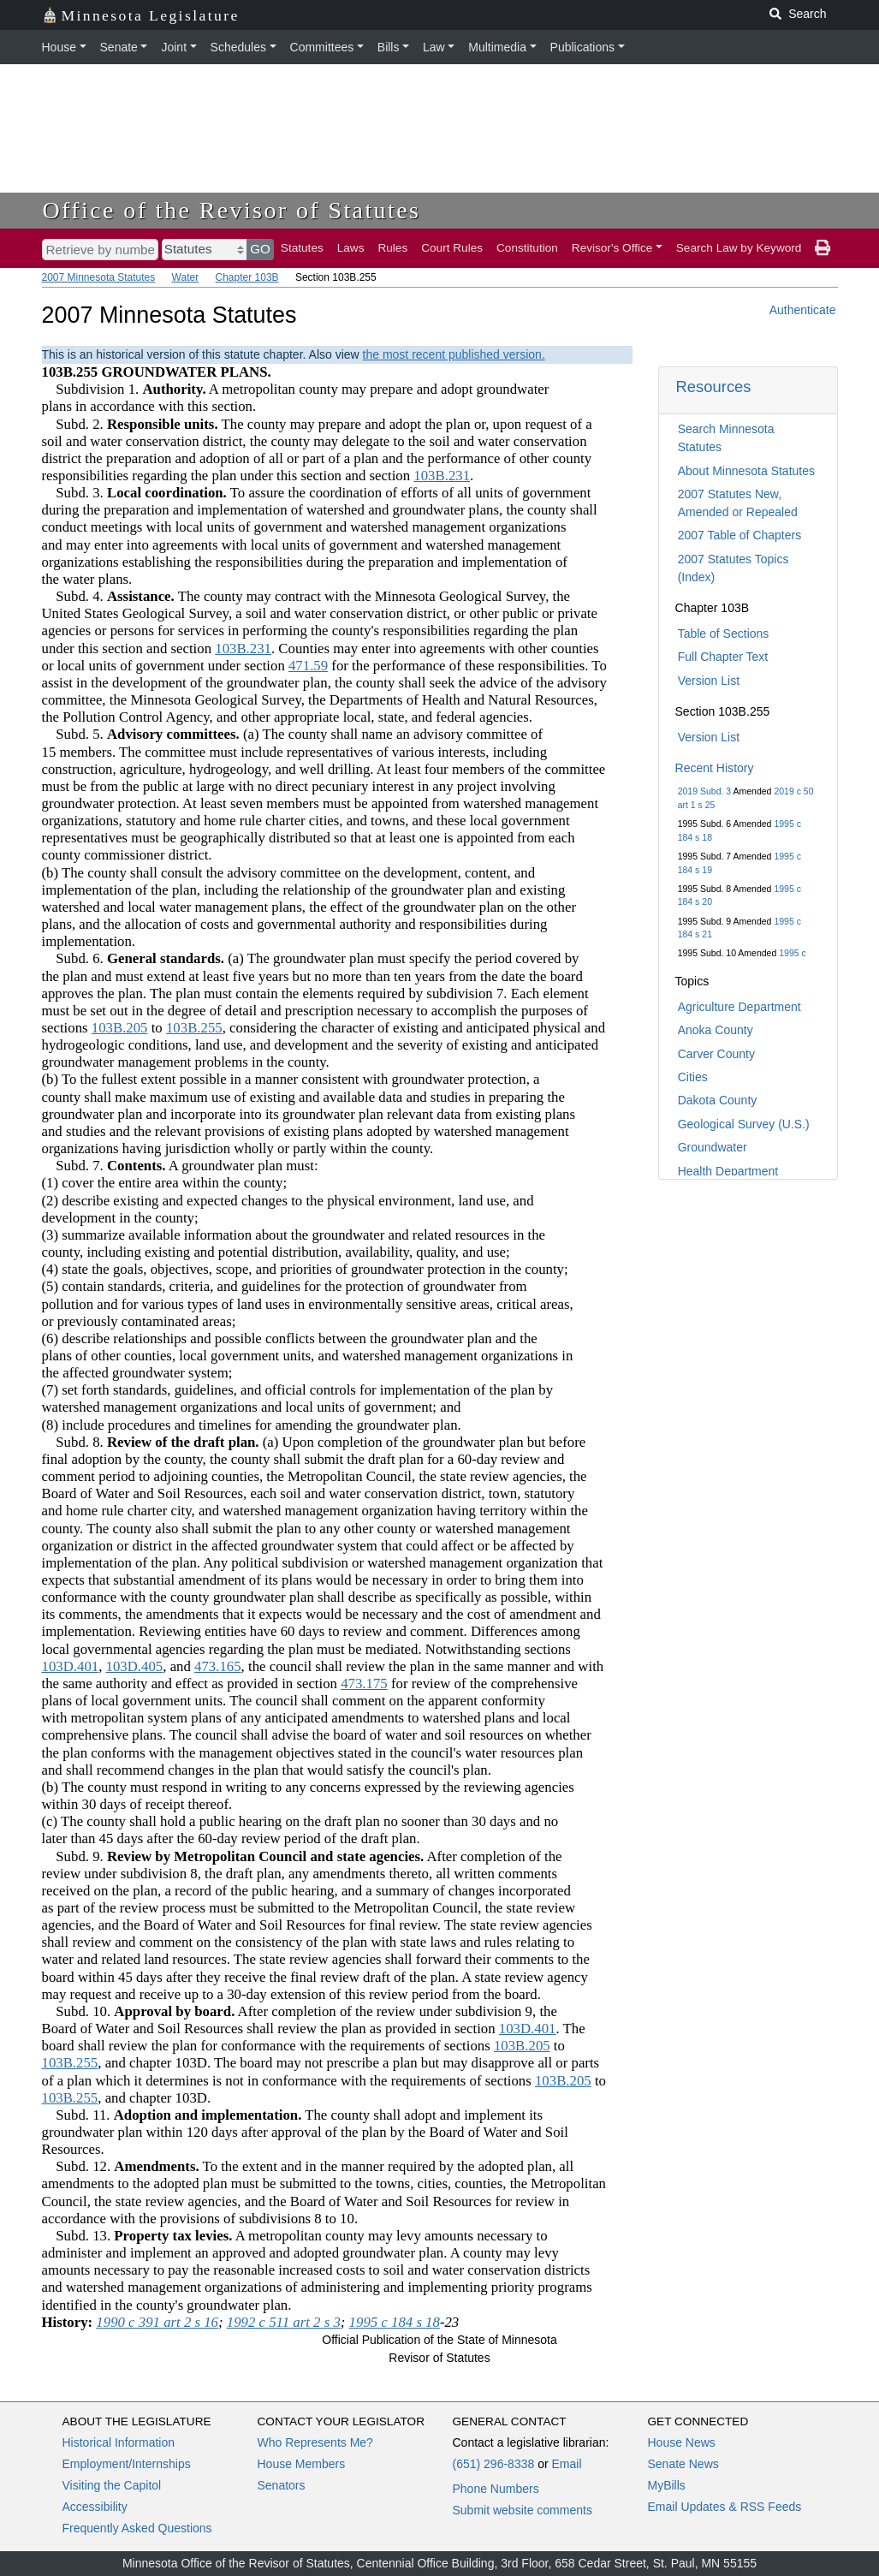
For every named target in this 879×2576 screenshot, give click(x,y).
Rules (392, 247)
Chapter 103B (247, 277)
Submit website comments (522, 2510)
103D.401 (70, 1666)
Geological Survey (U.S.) (744, 1124)
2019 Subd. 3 (704, 791)
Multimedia (497, 47)
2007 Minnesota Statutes (99, 277)
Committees (322, 47)
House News (682, 2442)
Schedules (238, 47)
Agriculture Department (739, 1007)
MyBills (667, 2485)
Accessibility (95, 2507)
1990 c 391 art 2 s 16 (157, 2322)
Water (185, 277)
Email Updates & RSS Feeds (725, 2507)
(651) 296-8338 (494, 2464)
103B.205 (120, 1028)
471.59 (308, 665)
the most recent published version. (454, 354)
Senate (119, 47)
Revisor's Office (612, 247)
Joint (174, 47)
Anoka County (715, 1030)
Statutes (302, 247)
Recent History (714, 768)
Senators (282, 2485)
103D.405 (134, 1666)
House (59, 47)
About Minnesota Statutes (746, 471)
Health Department (728, 1171)
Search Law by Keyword (739, 247)
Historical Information (118, 2442)
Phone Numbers (496, 2489)
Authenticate (802, 310)
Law (434, 47)
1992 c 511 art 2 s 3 (284, 2322)
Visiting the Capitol (112, 2485)
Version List (708, 680)
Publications (582, 47)
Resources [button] (713, 387)
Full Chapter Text (723, 656)
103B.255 (194, 1028)
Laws (351, 247)
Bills (388, 47)
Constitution (527, 247)
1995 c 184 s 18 (394, 2322)
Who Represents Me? (315, 2442)
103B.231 (441, 475)
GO (260, 248)
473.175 (364, 1683)
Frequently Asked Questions (137, 2528)
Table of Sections (723, 633)
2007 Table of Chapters (740, 535)
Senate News (683, 2464)
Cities (693, 1077)
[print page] (822, 248)
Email (566, 2464)
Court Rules (452, 247)
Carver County (716, 1054)
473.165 (217, 1666)
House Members (302, 2464)
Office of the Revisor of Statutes (232, 210)
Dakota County (717, 1100)
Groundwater (712, 1147)
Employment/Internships (126, 2464)
